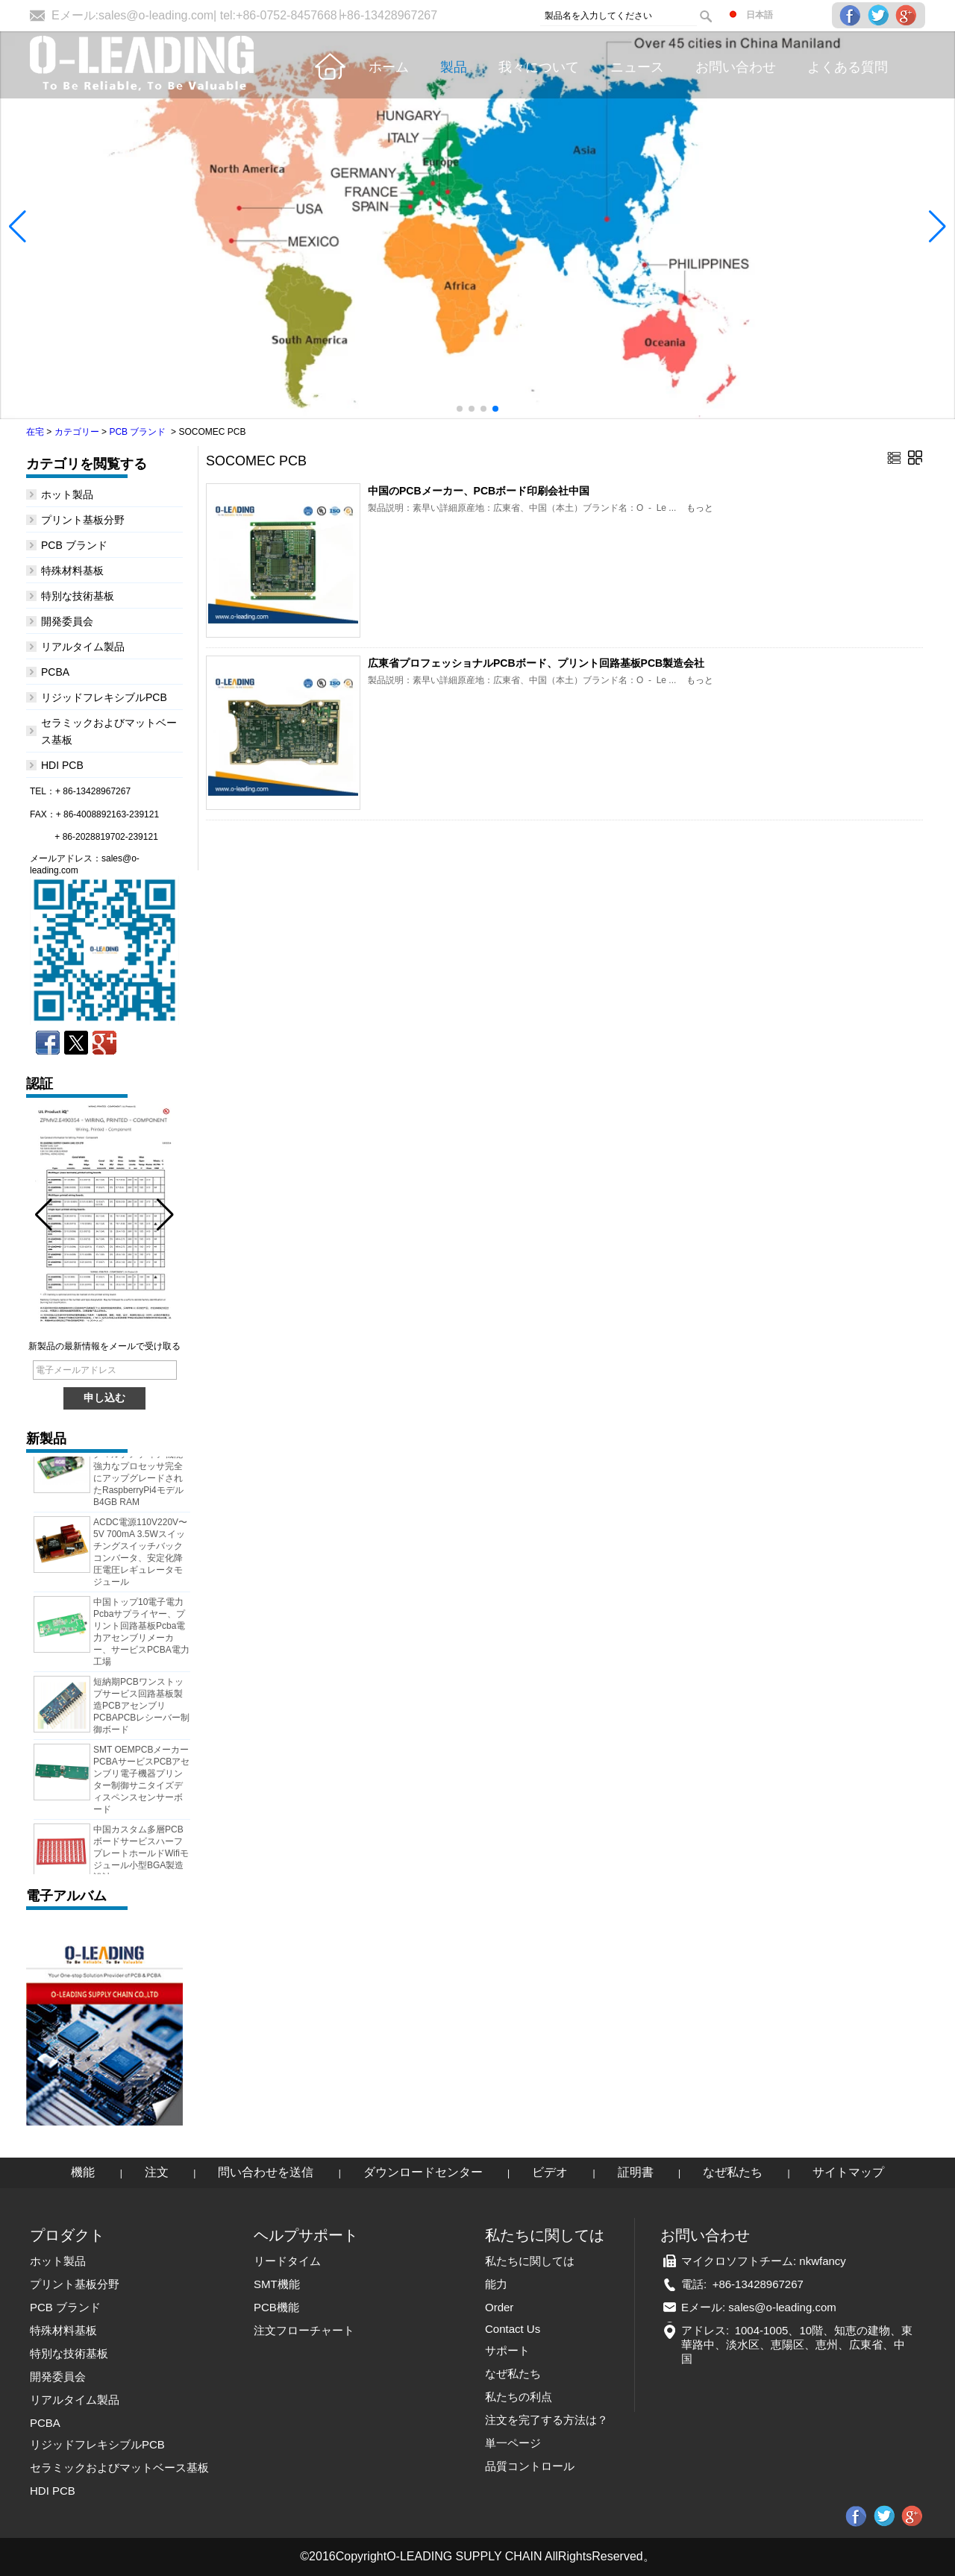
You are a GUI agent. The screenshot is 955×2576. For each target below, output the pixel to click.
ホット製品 (67, 494)
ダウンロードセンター (423, 2172)
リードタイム (287, 2261)
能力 (496, 2284)
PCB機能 (276, 2307)
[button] (460, 409)
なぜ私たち (733, 2172)
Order (499, 2307)
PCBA (55, 672)
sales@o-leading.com (155, 15)
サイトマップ (848, 2172)
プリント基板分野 (83, 520)
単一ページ (513, 2443)
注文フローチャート (304, 2330)
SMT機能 (277, 2284)
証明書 (636, 2172)
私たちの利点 (518, 2396)
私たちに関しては (529, 2261)
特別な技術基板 (77, 596)
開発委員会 (67, 621)
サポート (507, 2350)
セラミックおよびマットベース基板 (119, 2467)
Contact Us (512, 2328)
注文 (157, 2172)
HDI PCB (62, 765)
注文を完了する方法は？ (546, 2419)
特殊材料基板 (72, 571)
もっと (699, 508)
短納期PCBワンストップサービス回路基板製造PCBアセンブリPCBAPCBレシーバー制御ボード (141, 1709)
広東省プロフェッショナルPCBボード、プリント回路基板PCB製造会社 (536, 663)
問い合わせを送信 (265, 2172)
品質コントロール (529, 2466)
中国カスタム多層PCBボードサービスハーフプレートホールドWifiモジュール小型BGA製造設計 (141, 1857)
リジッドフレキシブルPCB (104, 697)
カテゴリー (76, 432)
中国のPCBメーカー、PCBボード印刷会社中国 (478, 491)
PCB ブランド (137, 432)
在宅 (35, 432)
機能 (83, 2172)
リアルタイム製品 (83, 647)
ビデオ (550, 2172)
